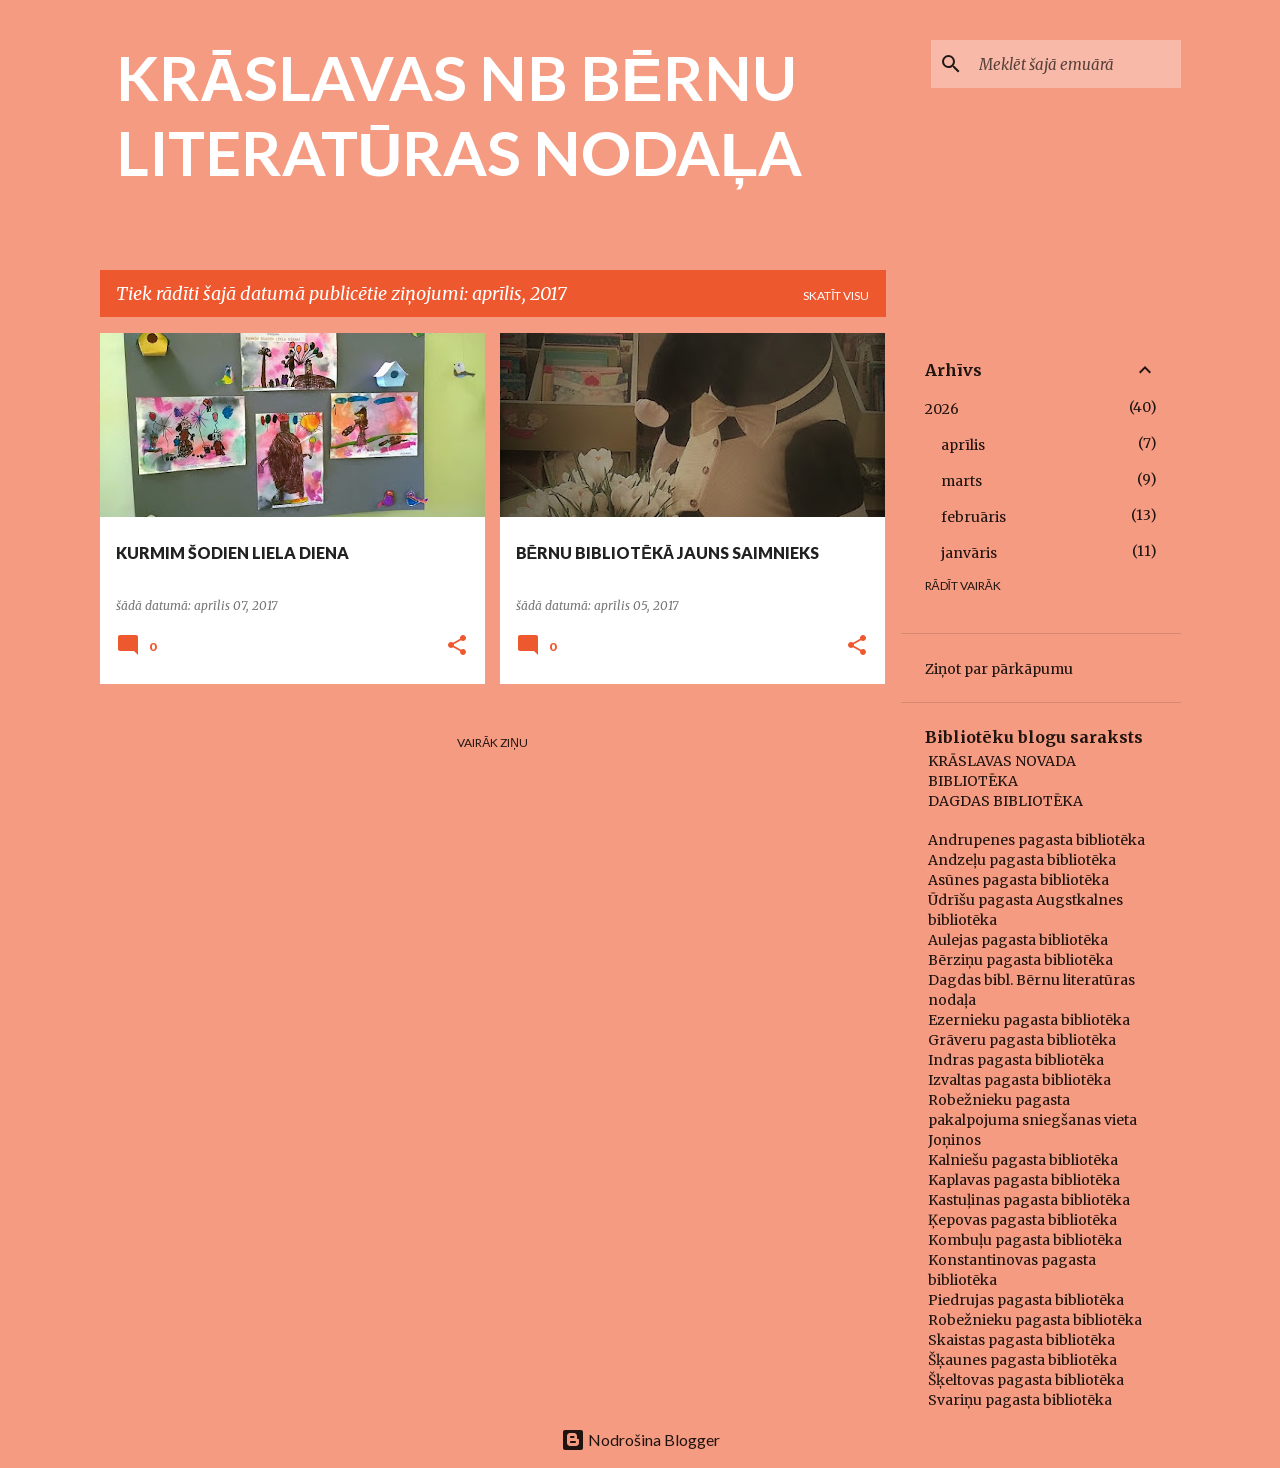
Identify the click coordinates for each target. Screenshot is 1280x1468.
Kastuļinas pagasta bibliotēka (1029, 1200)
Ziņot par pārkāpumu (999, 669)
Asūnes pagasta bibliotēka (1018, 880)
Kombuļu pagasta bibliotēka (1025, 1240)
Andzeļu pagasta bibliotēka (1022, 860)
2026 (942, 409)
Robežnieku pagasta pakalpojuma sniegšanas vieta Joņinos (1032, 1120)
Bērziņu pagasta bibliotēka (1020, 960)
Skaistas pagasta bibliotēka (1021, 1340)
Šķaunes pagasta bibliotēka (1022, 1360)
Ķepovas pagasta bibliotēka (1022, 1220)
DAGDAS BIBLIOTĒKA (1005, 801)
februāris (973, 517)
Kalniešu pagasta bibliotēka (1023, 1160)
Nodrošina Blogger (640, 1439)
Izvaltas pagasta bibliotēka (1019, 1080)
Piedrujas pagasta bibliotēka (1026, 1300)
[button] (457, 646)
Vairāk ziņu (492, 742)
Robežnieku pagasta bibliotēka (1035, 1320)
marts (961, 481)
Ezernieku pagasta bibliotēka (1029, 1020)
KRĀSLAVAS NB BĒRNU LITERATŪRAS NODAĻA (459, 114)
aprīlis (963, 445)
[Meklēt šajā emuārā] (1076, 64)
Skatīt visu (836, 295)
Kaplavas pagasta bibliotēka (1024, 1180)
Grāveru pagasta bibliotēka (1022, 1040)
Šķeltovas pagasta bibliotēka (1026, 1380)
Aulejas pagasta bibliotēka (1018, 940)
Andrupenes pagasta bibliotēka (1036, 840)
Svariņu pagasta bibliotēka (1020, 1400)
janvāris (969, 553)
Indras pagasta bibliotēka (1016, 1060)
